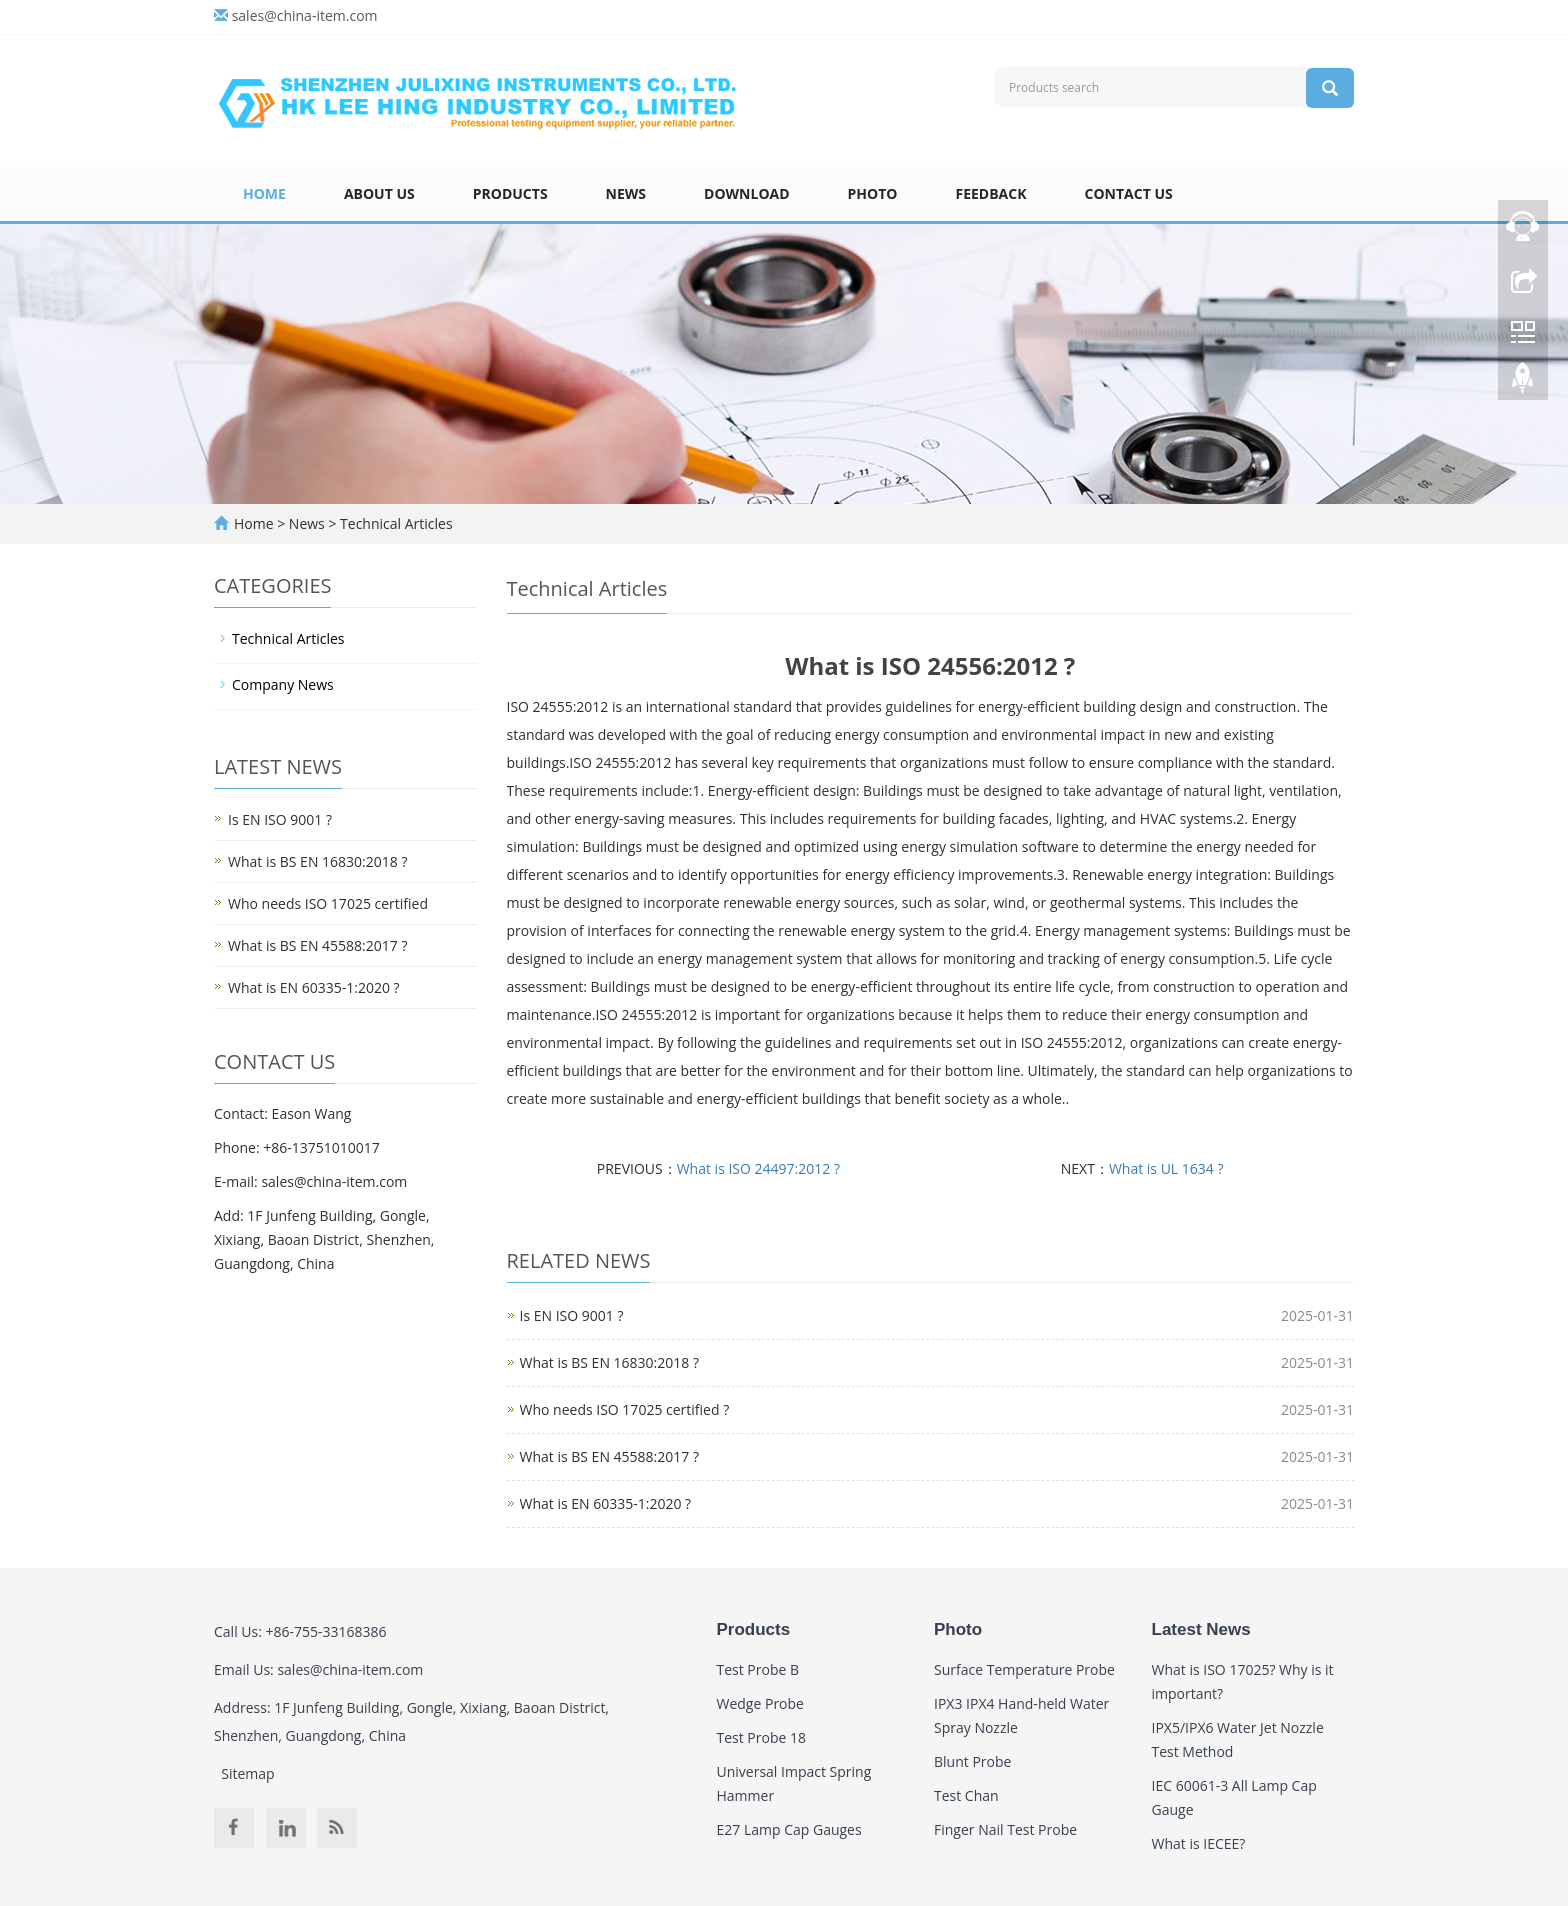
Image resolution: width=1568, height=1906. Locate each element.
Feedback (990, 193)
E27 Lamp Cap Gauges (789, 1829)
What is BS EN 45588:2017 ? (609, 1456)
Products (510, 193)
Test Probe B (758, 1669)
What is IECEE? (1199, 1843)
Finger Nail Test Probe (1005, 1829)
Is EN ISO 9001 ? (572, 1315)
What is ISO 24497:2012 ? (758, 1168)
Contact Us (1129, 193)
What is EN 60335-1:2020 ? (606, 1503)
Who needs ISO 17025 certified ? (625, 1409)
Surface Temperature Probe (1024, 1669)
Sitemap (247, 1773)
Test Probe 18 (762, 1737)
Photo (873, 193)
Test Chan (966, 1795)
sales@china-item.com (305, 15)
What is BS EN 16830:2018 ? (609, 1362)
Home (264, 193)
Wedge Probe (760, 1703)
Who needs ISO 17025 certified (328, 903)
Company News (283, 684)
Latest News (1201, 1629)
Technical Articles (394, 523)
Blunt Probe (972, 1761)
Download (747, 193)
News (626, 193)
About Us (379, 193)
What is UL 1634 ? (1166, 1168)
